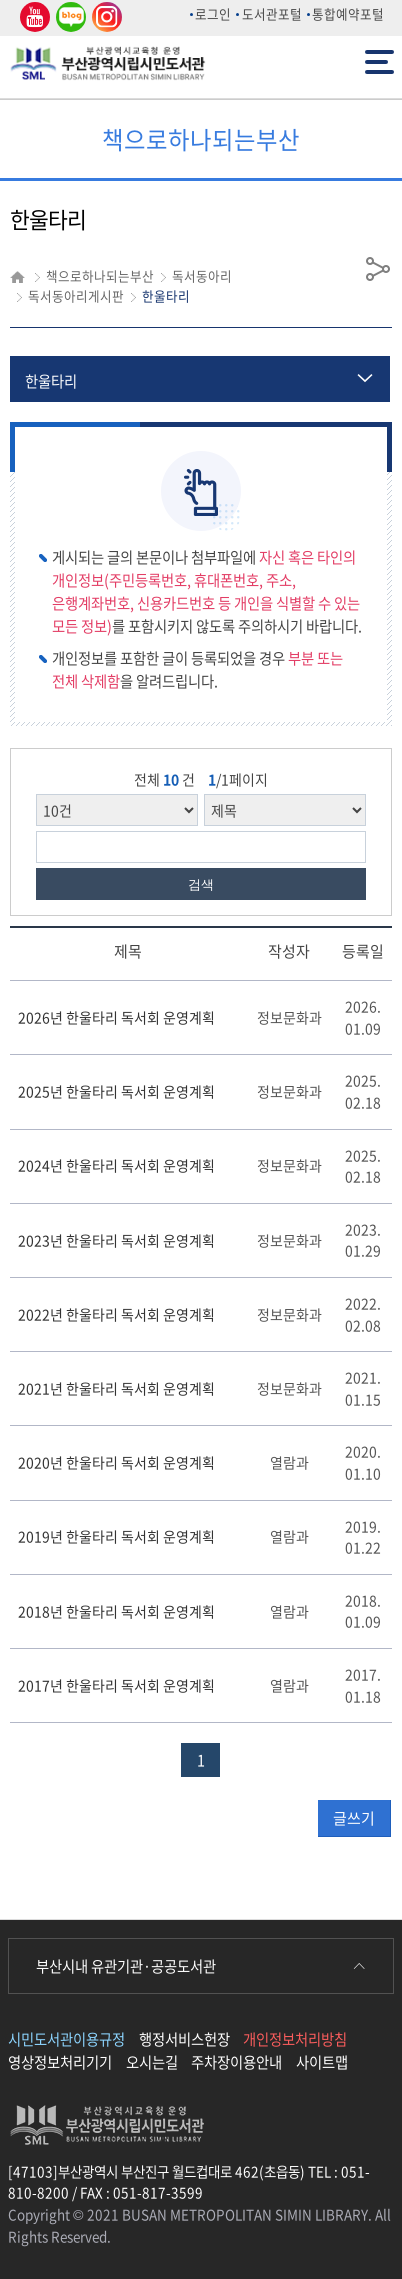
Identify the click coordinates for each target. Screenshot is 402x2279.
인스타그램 (104, 17)
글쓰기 (354, 1818)
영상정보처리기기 (60, 2062)
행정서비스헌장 (184, 2039)
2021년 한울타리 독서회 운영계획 (116, 1388)
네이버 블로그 (69, 17)
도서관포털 (272, 13)
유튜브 (32, 17)
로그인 (213, 13)
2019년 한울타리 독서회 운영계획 (116, 1536)
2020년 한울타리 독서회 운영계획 (116, 1462)
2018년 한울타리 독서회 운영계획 (116, 1611)
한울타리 (51, 381)
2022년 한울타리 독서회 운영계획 (116, 1314)
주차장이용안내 (236, 2062)
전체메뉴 (379, 60)
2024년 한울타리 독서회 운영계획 (116, 1165)
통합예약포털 (348, 13)
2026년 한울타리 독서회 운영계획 (116, 1017)
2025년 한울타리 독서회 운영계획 (116, 1091)
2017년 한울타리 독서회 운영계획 (116, 1685)
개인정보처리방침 (295, 2039)
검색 (201, 884)
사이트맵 (322, 2062)
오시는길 (152, 2062)
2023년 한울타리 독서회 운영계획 (116, 1240)
